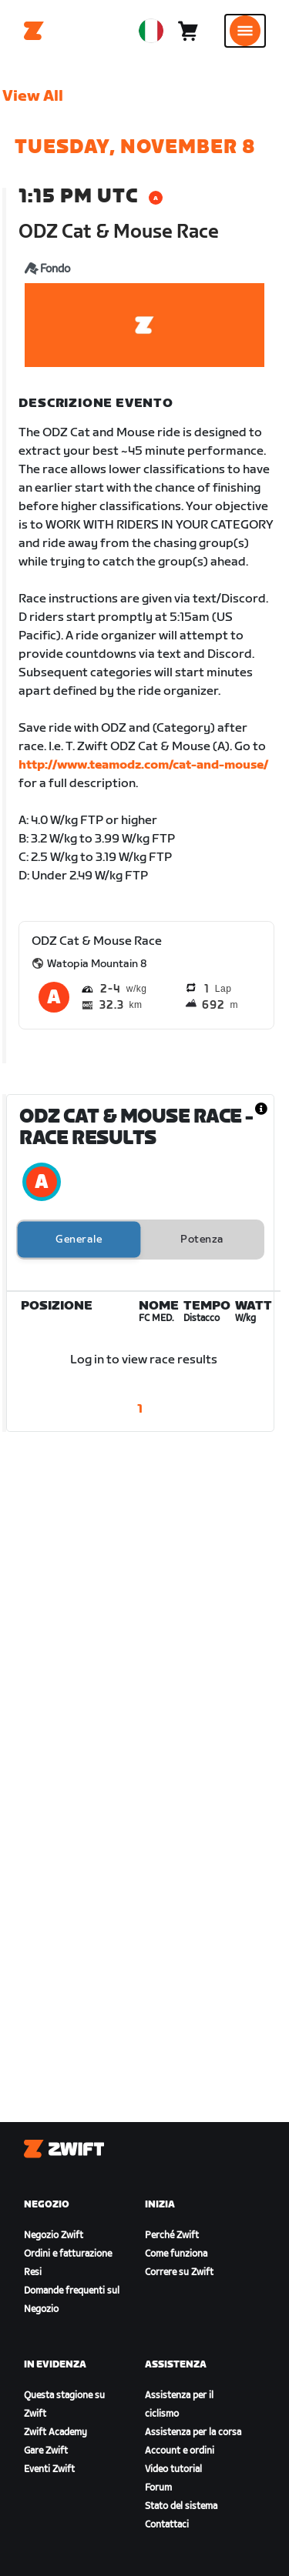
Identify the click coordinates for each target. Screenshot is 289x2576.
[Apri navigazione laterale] (245, 31)
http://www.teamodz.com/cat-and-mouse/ (143, 765)
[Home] (33, 30)
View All (32, 96)
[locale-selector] (151, 30)
